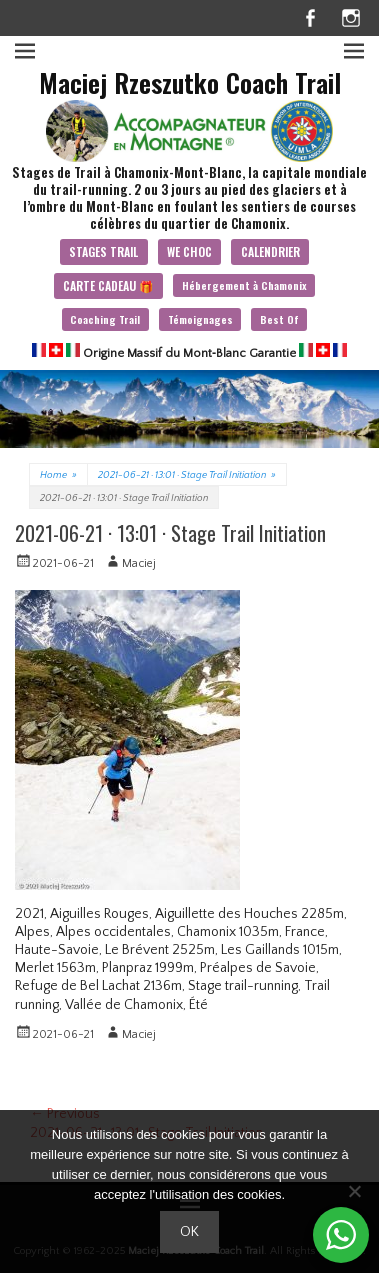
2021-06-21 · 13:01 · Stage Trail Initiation (187, 475)
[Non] (354, 1191)
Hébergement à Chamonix (244, 285)
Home (58, 475)
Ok (189, 1232)
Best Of (279, 319)
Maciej (139, 563)
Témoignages (200, 319)
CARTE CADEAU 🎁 (108, 285)
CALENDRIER (270, 251)
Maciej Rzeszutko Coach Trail (190, 82)
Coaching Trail (105, 319)
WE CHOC (189, 251)
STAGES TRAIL (103, 251)
